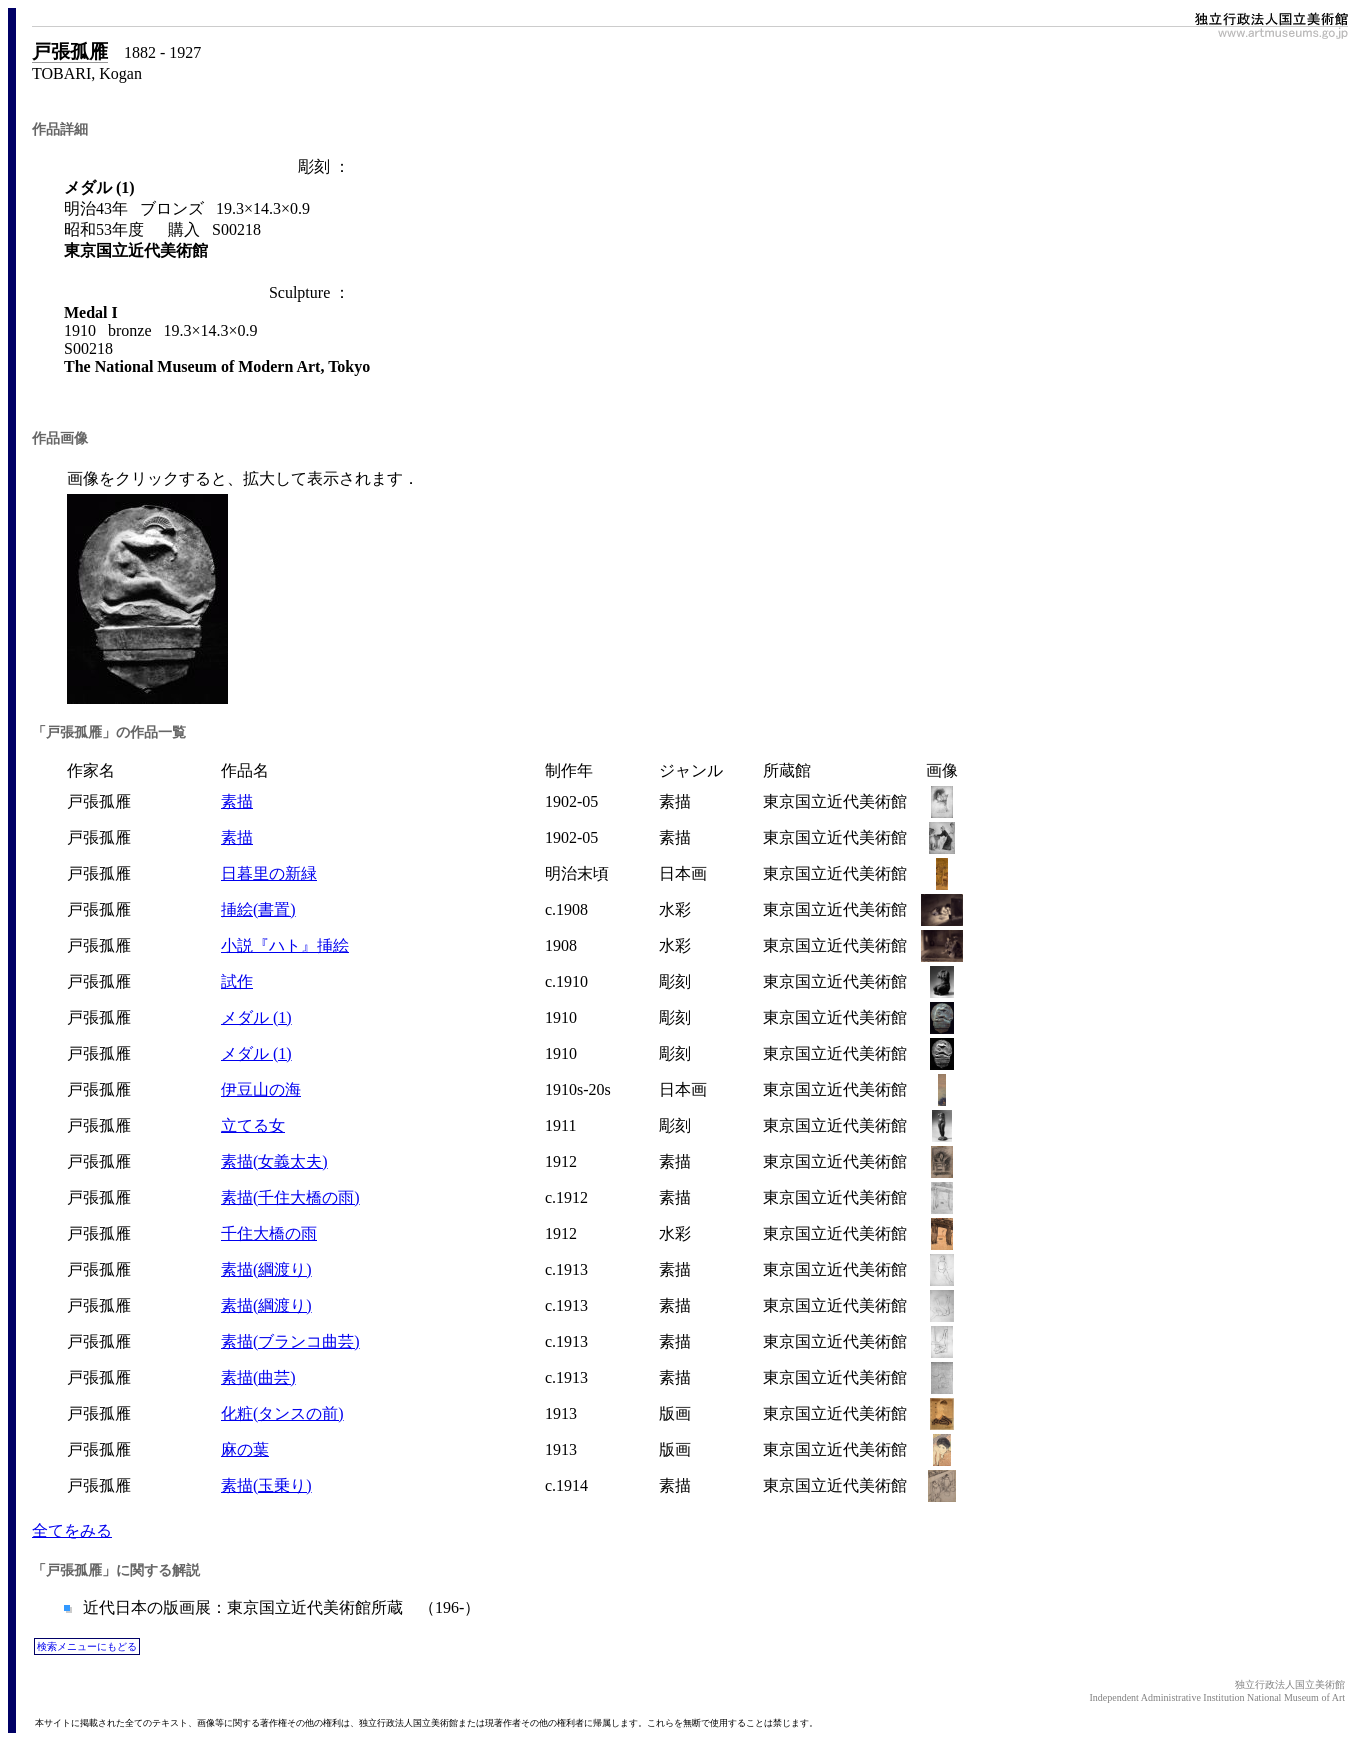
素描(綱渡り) (266, 1269)
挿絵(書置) (258, 909)
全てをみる (72, 1530)
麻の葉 (245, 1449)
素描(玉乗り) (266, 1485)
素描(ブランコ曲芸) (290, 1341)
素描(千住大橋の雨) (290, 1197)
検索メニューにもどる (87, 1646)
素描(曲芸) (258, 1377)
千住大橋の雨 (269, 1233)
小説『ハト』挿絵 (285, 945)
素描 (237, 801)
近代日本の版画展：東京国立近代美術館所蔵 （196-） (279, 1607)
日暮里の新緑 (269, 873)
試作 (237, 981)
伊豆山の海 (261, 1089)
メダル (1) (256, 1017)
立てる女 (253, 1125)
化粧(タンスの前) (282, 1413)
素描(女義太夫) (274, 1161)
